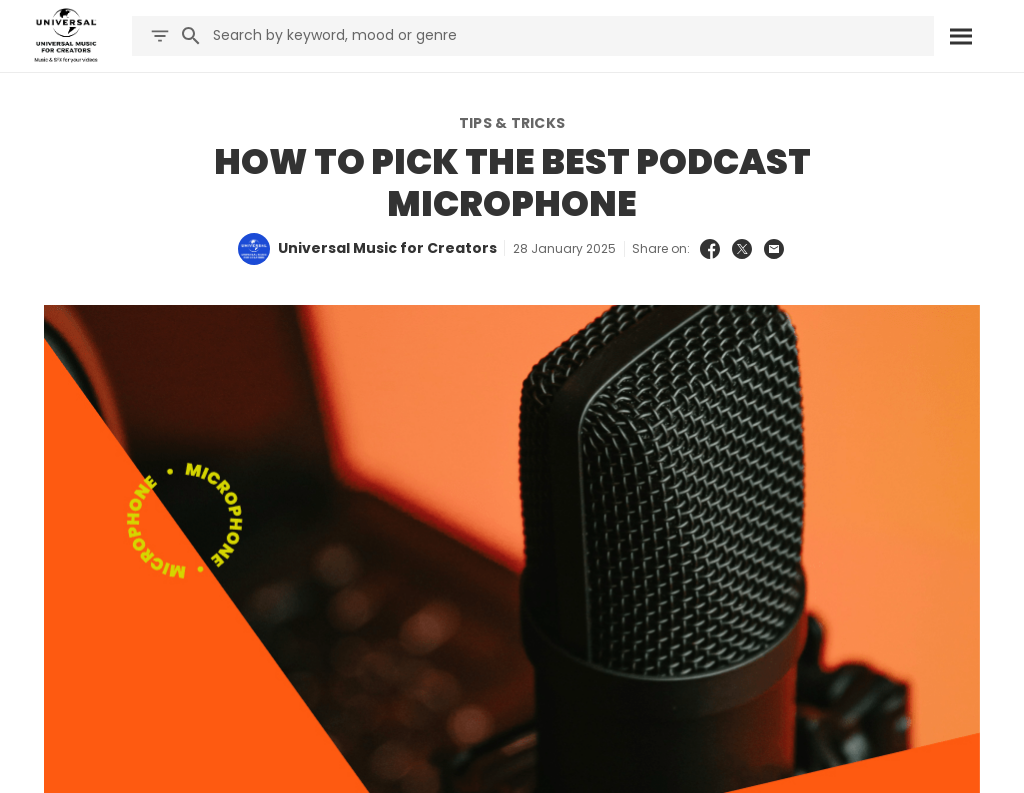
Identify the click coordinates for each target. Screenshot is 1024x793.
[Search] (961, 36)
